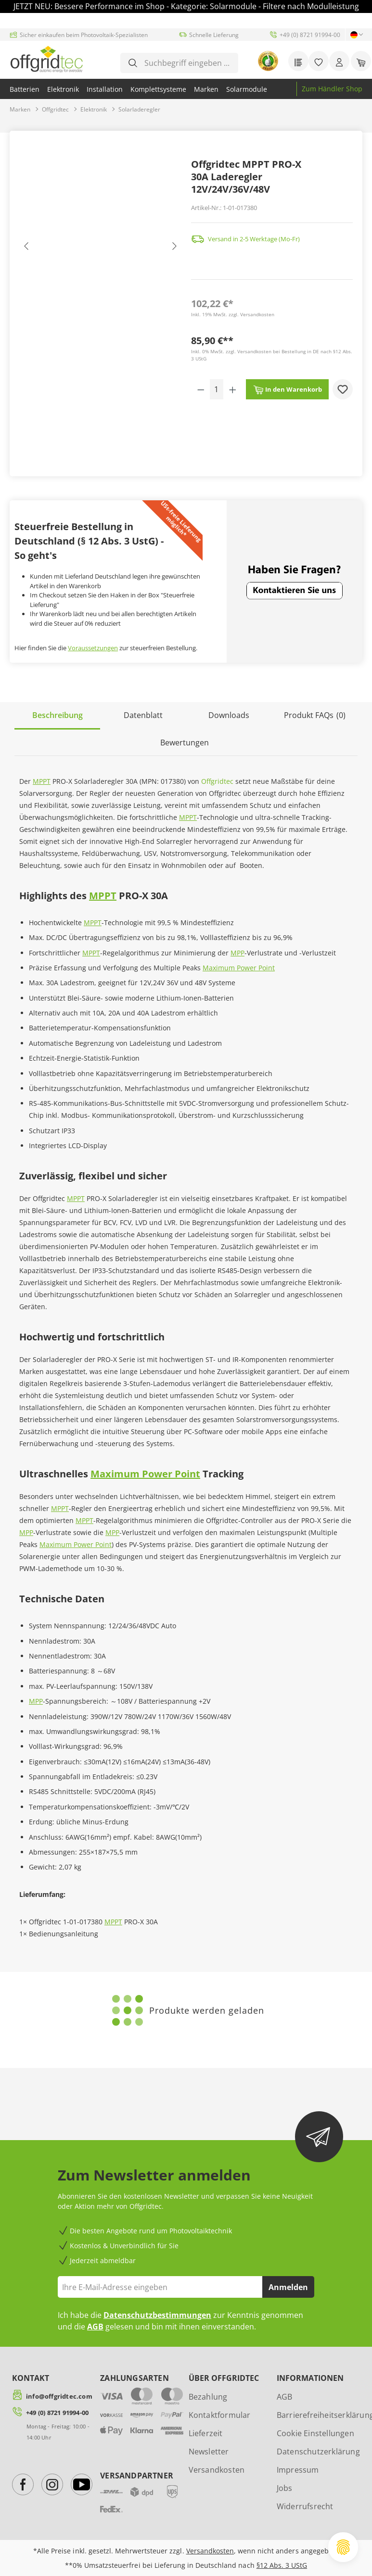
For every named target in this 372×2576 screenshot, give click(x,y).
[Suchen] (133, 63)
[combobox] (187, 63)
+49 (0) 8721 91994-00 (57, 2412)
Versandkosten (217, 2470)
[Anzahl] (216, 389)
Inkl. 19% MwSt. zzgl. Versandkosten (232, 314)
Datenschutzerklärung (318, 2451)
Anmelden (288, 2287)
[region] (100, 248)
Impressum (298, 2470)
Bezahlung (208, 2396)
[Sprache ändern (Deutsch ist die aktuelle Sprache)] (354, 35)
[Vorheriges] (26, 248)
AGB (95, 2326)
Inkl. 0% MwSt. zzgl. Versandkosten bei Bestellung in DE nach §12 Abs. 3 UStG (271, 355)
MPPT (42, 781)
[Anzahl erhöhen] (233, 389)
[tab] (57, 716)
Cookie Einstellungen (315, 2433)
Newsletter (209, 2451)
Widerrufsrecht (305, 2506)
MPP (237, 952)
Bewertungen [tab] (184, 742)
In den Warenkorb (287, 387)
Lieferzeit (206, 2433)
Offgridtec (217, 781)
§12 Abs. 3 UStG (282, 2565)
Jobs (285, 2488)
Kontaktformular (220, 2415)
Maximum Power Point (239, 967)
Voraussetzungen (93, 648)
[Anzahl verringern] (201, 389)
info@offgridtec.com (59, 2396)
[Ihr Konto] (339, 61)
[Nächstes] (174, 248)
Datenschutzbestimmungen (157, 2315)
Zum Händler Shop (332, 88)
